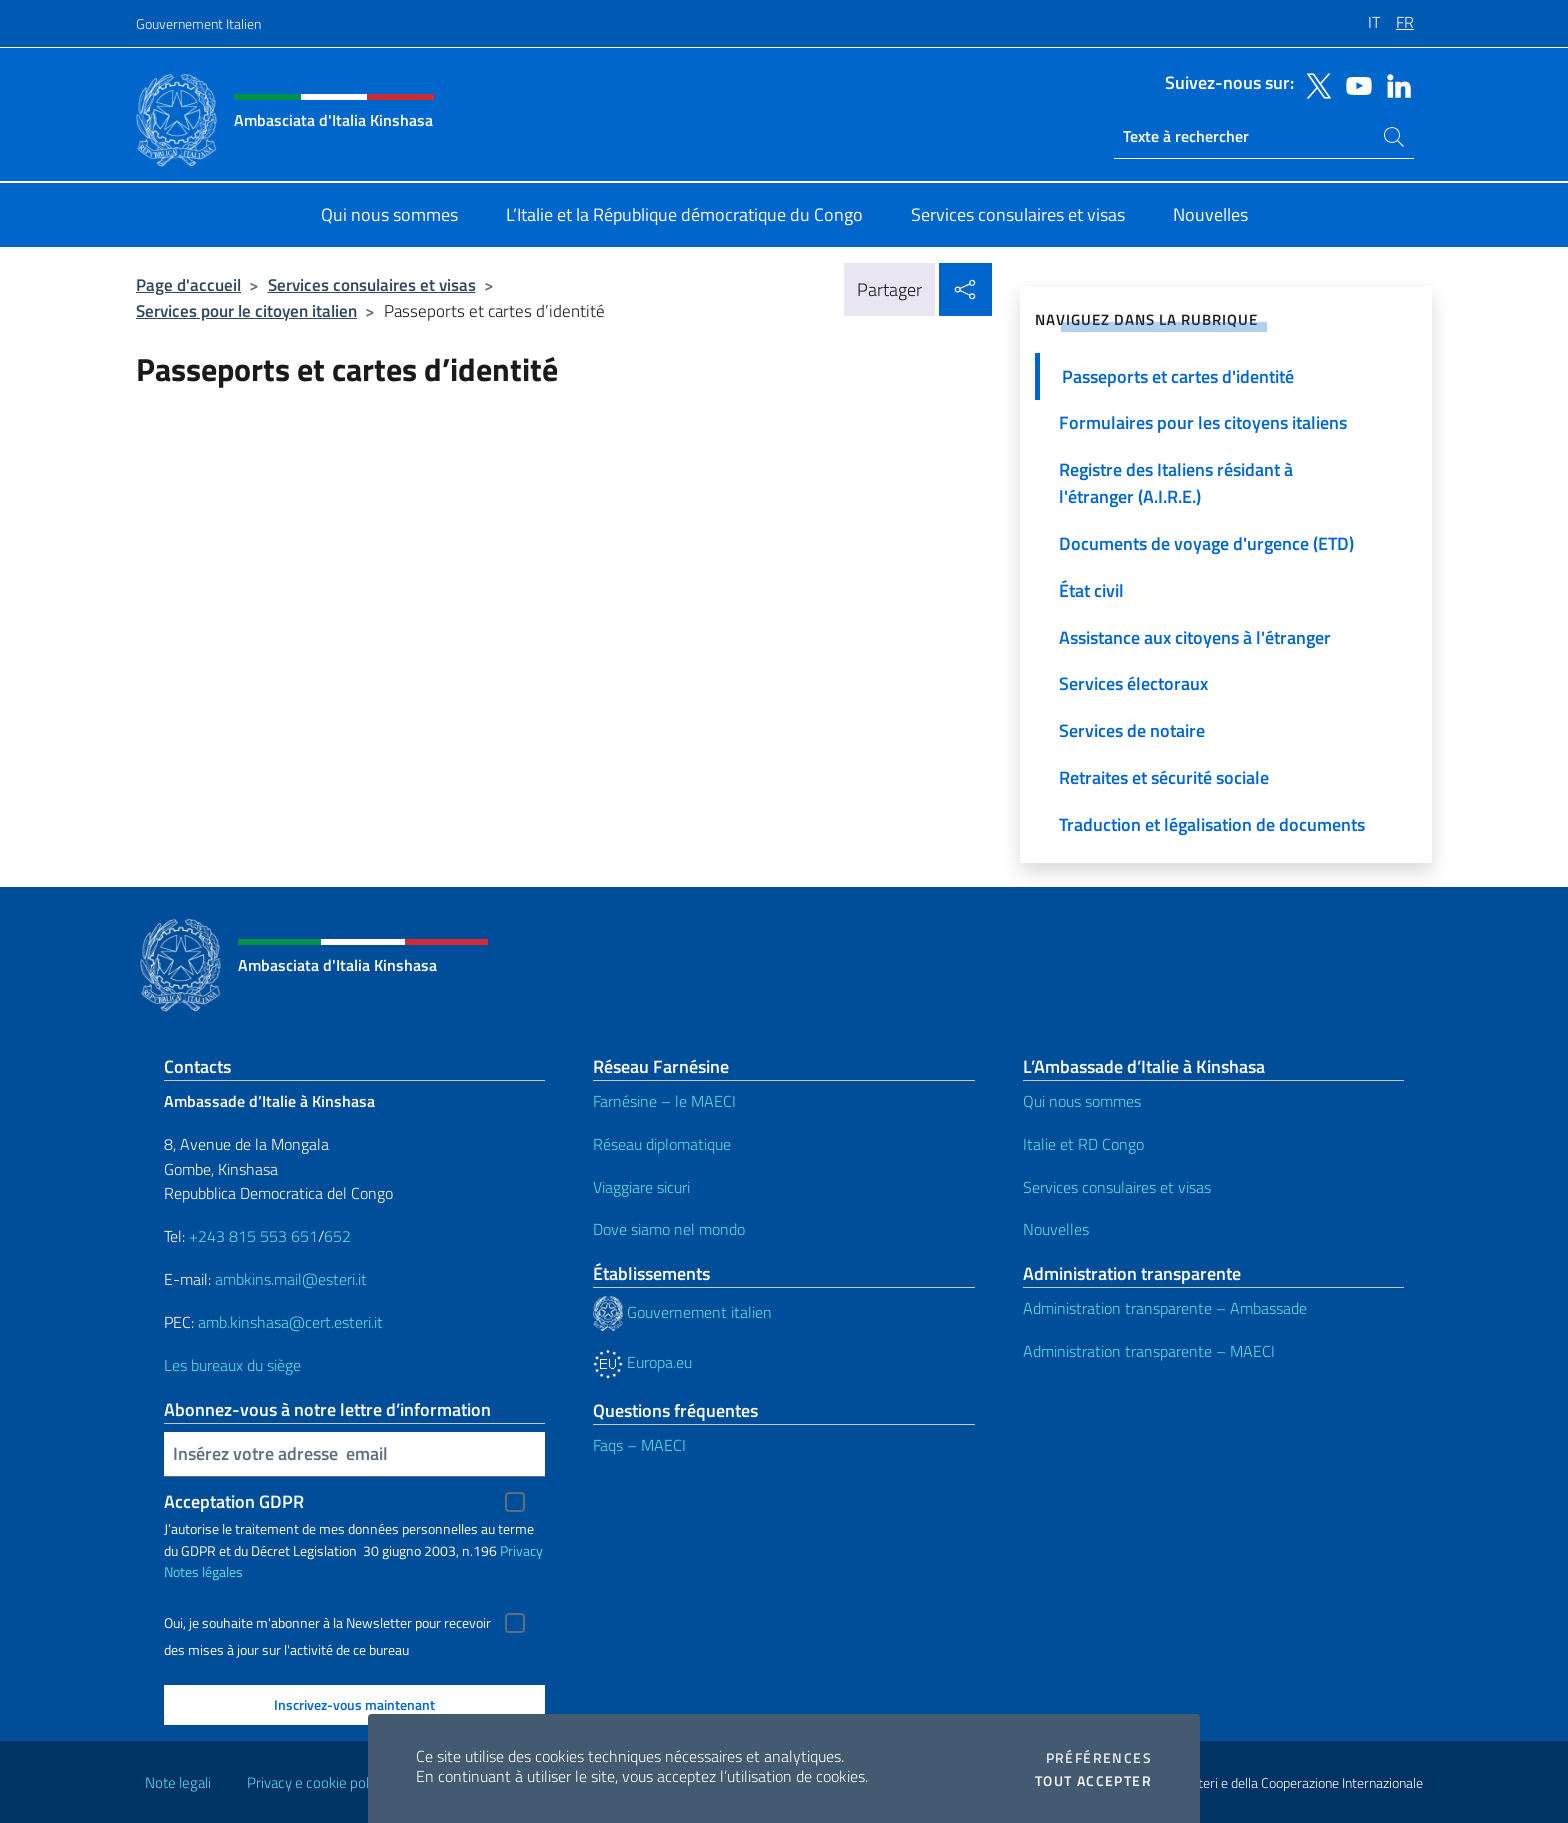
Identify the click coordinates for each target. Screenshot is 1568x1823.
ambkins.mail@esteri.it (291, 1279)
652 (337, 1236)
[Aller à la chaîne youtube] (1354, 84)
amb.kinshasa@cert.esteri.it (290, 1322)
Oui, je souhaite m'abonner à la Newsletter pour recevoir (327, 1623)
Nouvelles (1056, 1229)
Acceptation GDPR (234, 1501)
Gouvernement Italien (198, 23)
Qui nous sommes (1082, 1101)
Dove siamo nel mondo (669, 1229)
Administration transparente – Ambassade (1165, 1308)
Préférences (1099, 1758)
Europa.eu (642, 1362)
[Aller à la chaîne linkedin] (1394, 84)
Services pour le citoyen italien (246, 310)
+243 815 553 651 (253, 1236)
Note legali (178, 1782)
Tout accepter (1093, 1781)
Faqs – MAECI (639, 1445)
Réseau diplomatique (662, 1144)
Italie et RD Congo (1083, 1144)
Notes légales (203, 1571)
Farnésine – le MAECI (664, 1101)
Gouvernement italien (682, 1312)
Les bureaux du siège (232, 1365)
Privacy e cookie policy (316, 1782)
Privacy (521, 1550)
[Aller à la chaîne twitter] (1314, 84)
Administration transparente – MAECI (1149, 1351)
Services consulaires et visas (372, 284)
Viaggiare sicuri (641, 1187)
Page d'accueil (188, 284)
